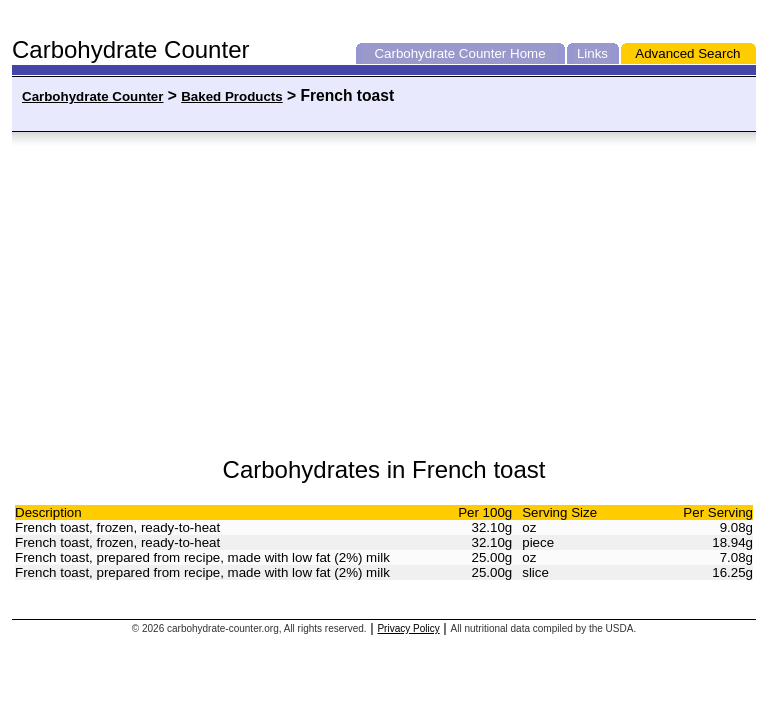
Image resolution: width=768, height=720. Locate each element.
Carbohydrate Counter (440, 53)
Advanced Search (687, 53)
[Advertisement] (214, 295)
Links (592, 53)
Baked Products (231, 96)
